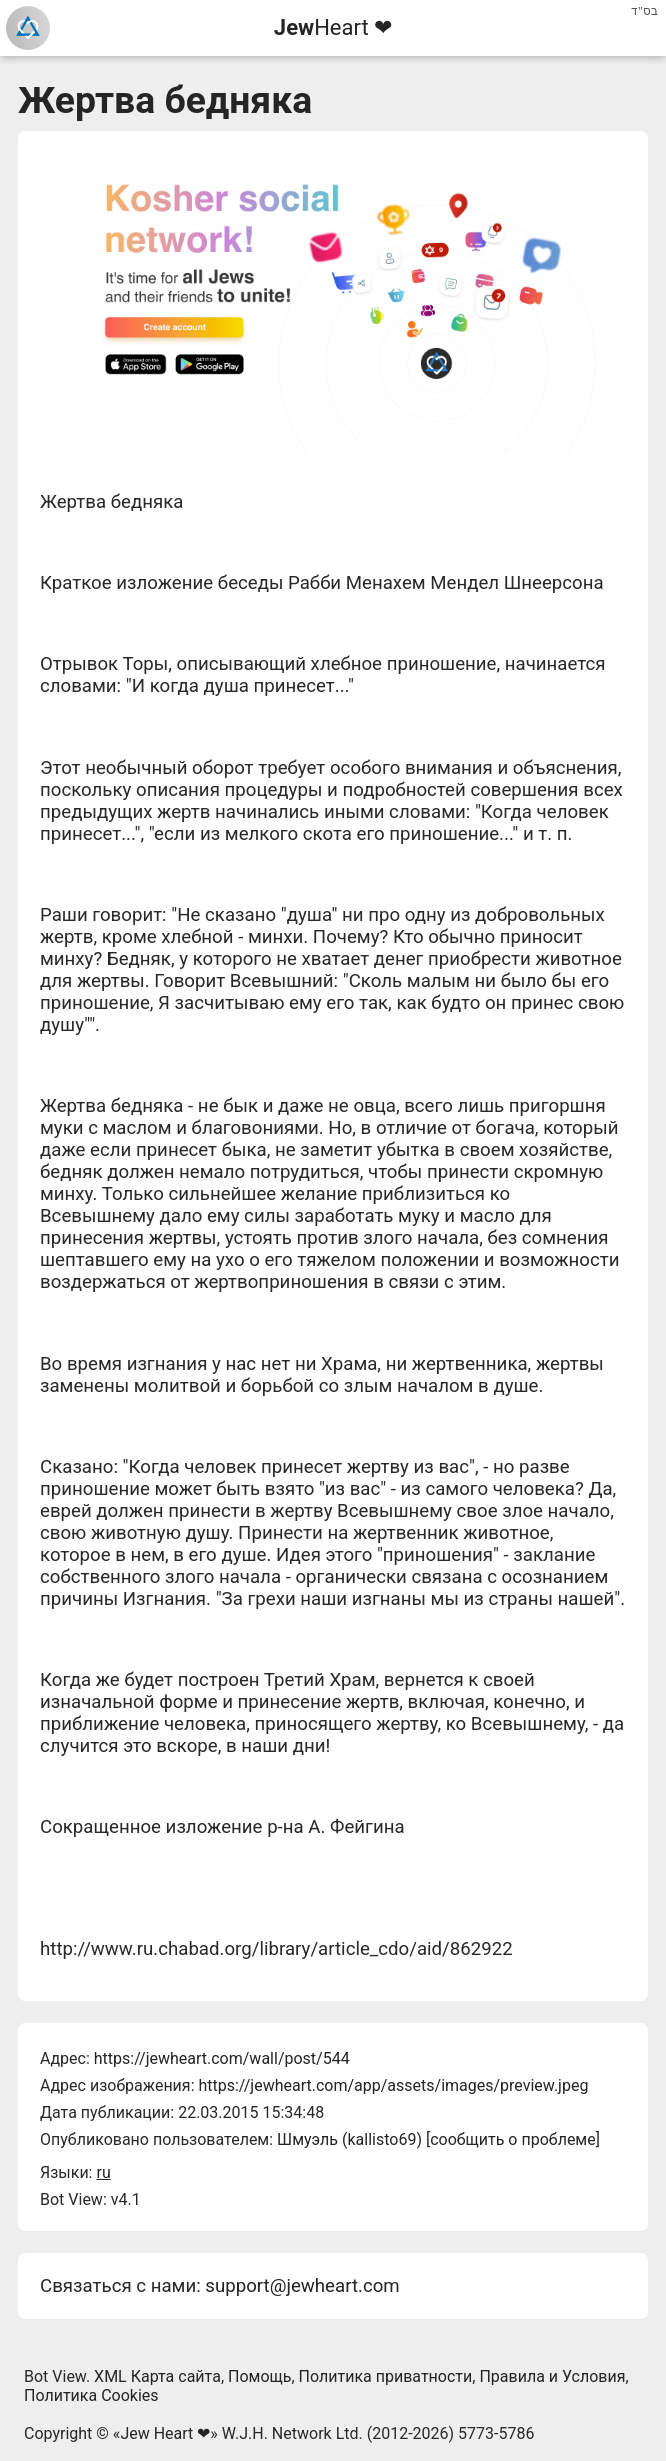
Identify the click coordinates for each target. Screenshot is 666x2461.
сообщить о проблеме (513, 2139)
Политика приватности (386, 2376)
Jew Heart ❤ (165, 2433)
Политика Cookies (91, 2395)
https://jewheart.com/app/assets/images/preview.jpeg (393, 2085)
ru (103, 2172)
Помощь (259, 2376)
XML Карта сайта (157, 2376)
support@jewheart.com (302, 2286)
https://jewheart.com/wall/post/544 (222, 2058)
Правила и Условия (552, 2376)
